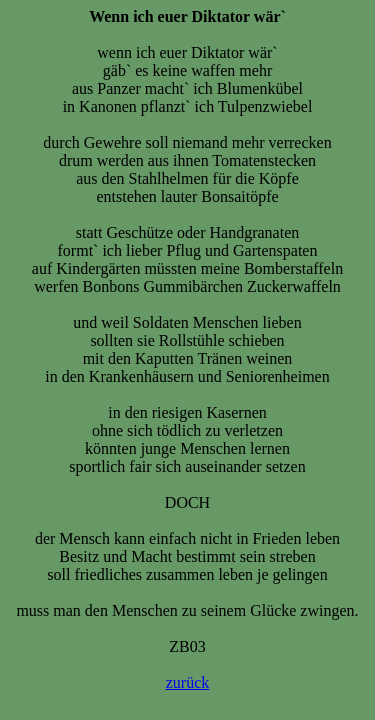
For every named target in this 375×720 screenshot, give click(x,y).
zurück (188, 682)
